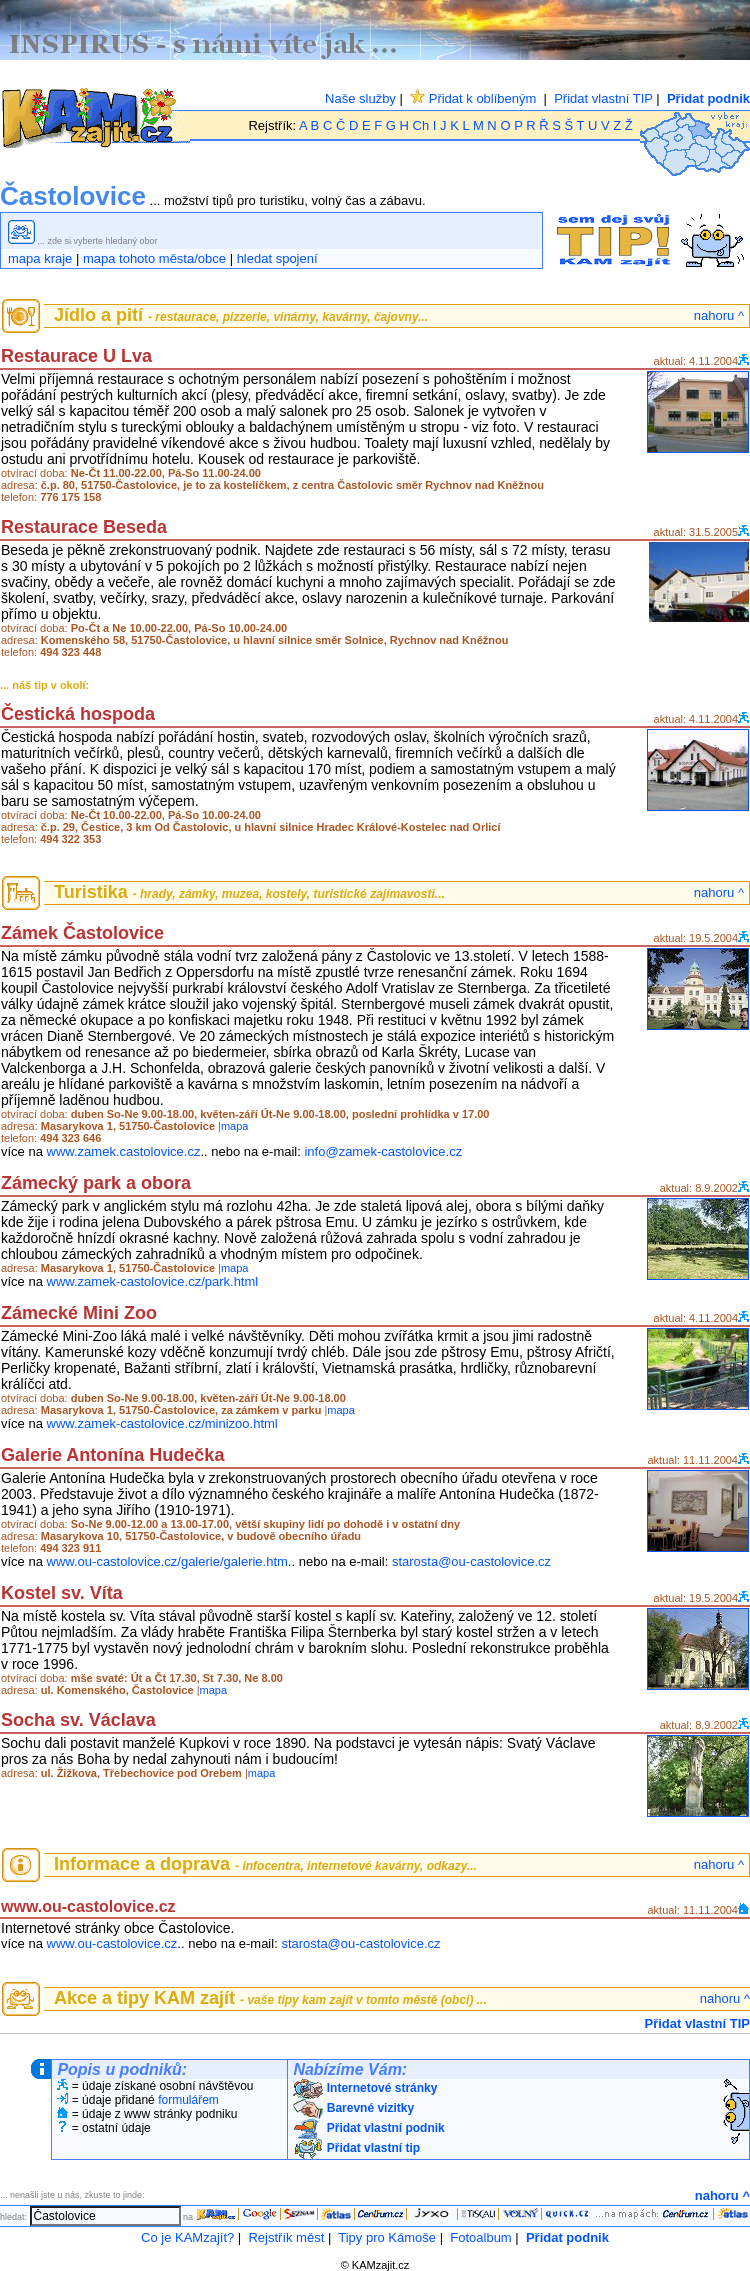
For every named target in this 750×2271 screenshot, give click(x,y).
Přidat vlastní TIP (603, 98)
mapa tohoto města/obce (154, 258)
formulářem (188, 2100)
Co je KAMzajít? (187, 2237)
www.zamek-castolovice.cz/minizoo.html (162, 1423)
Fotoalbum (480, 2237)
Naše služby (360, 98)
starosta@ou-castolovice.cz (471, 1561)
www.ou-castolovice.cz (112, 1943)
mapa (235, 1126)
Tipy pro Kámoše (387, 2237)
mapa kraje (40, 258)
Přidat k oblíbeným (473, 98)
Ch (421, 125)
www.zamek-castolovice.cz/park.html (153, 1281)
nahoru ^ (719, 315)
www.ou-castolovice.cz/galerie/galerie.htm (167, 1561)
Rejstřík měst (286, 2237)
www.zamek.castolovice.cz (124, 1151)
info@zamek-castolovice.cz (383, 1151)
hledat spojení (277, 258)
